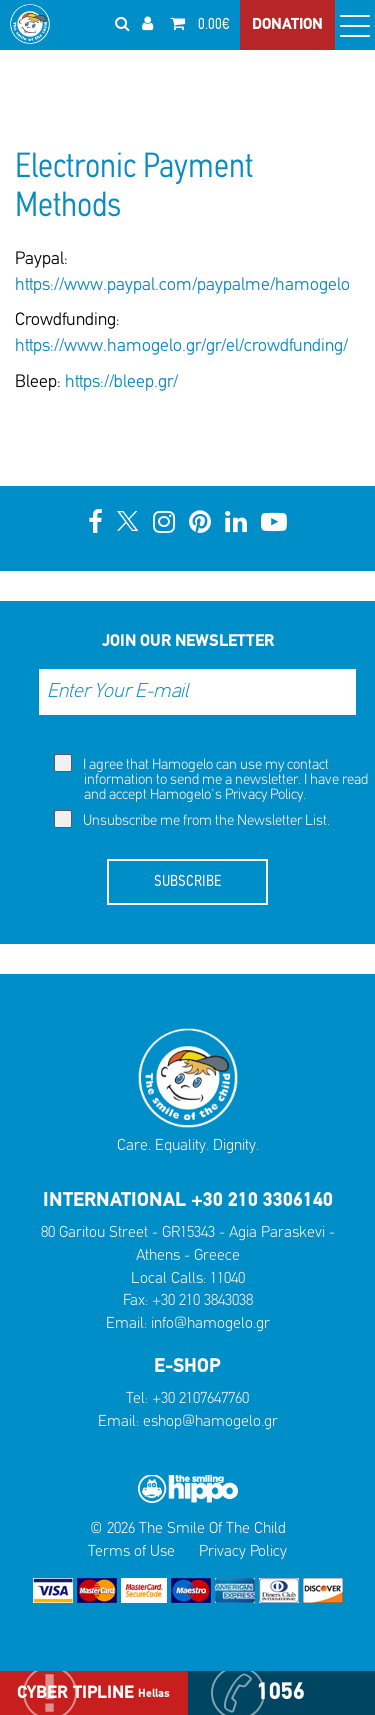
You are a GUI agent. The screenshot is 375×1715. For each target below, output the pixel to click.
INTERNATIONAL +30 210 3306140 (188, 1201)
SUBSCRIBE (187, 882)
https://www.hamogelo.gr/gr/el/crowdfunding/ (181, 346)
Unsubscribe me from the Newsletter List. (192, 819)
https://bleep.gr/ (121, 382)
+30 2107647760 (200, 1399)
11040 (227, 1279)
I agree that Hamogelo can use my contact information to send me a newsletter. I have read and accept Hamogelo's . (211, 778)
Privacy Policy (264, 795)
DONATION (287, 25)
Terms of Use (131, 1552)
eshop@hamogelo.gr (210, 1422)
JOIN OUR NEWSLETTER (188, 641)
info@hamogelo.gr (210, 1324)
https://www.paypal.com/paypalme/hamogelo (182, 285)
